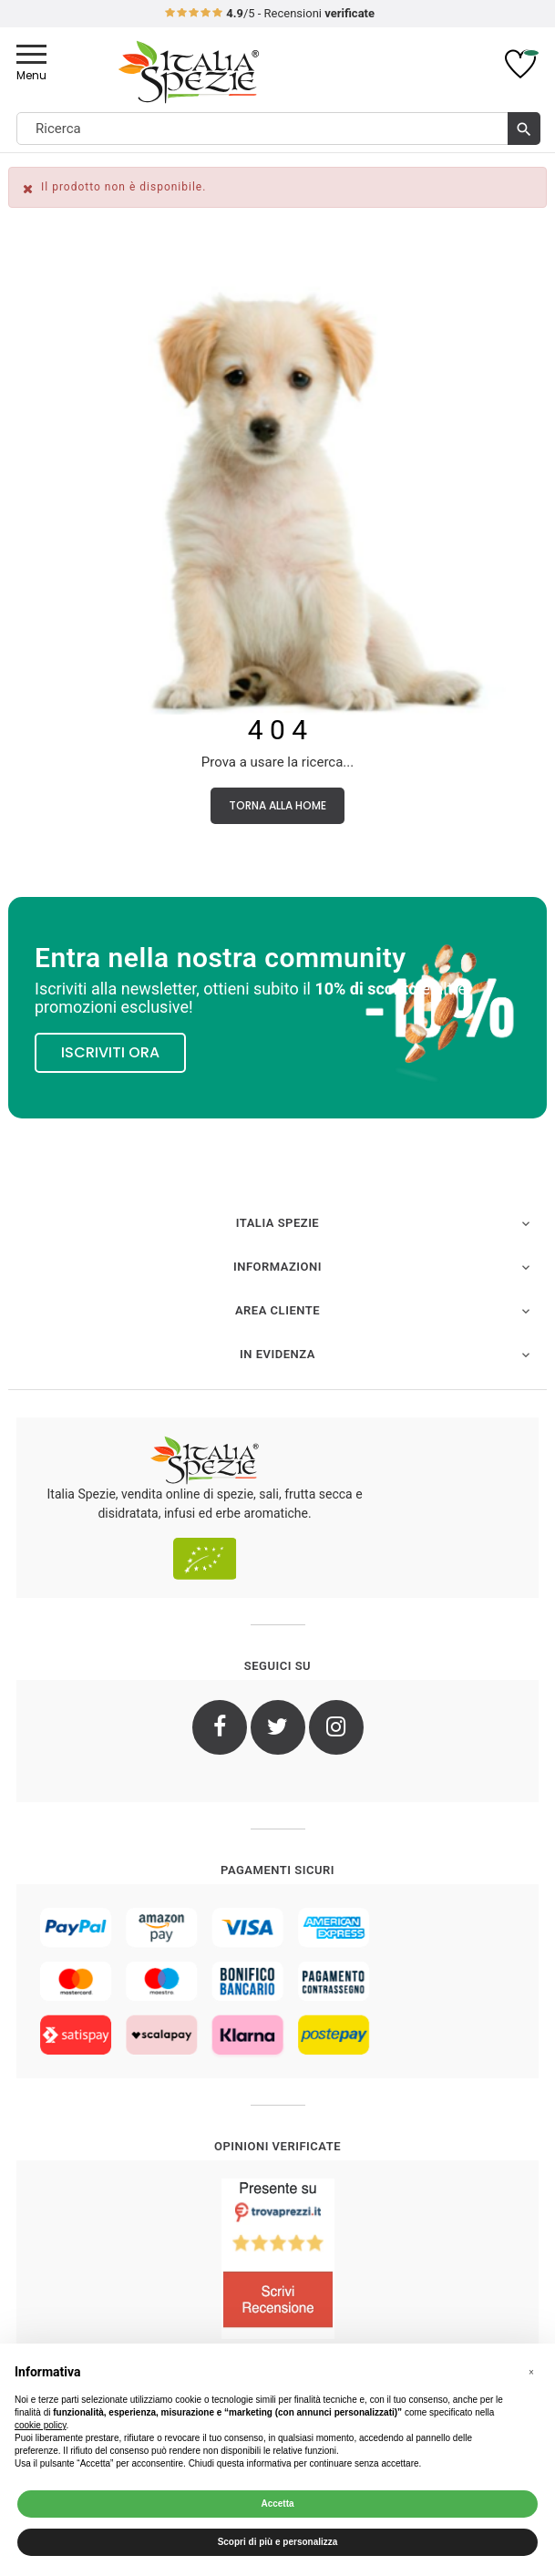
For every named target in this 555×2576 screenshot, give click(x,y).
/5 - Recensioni (269, 13)
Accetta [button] (277, 2504)
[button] (531, 2372)
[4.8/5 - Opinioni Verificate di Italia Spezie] (277, 2259)
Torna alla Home (277, 805)
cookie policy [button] (41, 2425)
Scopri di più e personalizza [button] (278, 2542)
